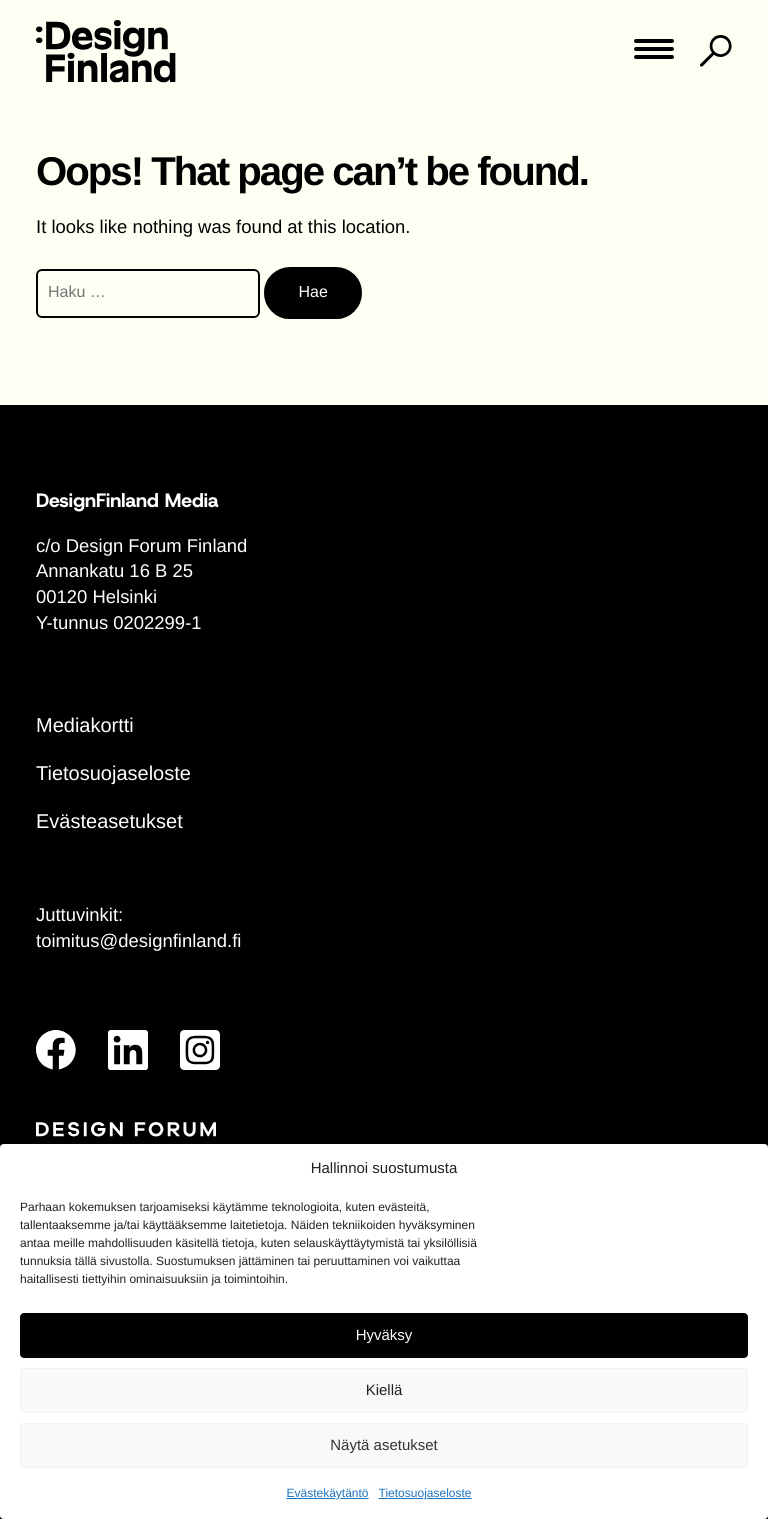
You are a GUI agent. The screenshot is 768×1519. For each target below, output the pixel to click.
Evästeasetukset (109, 822)
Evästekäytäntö (327, 1493)
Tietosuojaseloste (425, 1493)
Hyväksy (384, 1335)
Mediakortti (85, 726)
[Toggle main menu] (654, 55)
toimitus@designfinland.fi (138, 940)
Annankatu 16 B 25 (114, 570)
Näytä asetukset (384, 1445)
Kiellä (384, 1390)
